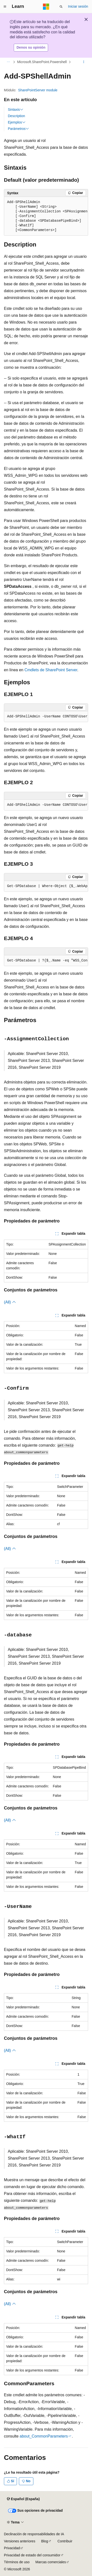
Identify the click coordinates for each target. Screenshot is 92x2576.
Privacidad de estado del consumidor (32, 2555)
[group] (46, 216)
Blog (44, 2541)
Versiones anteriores (19, 2541)
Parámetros (18, 129)
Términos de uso (16, 2562)
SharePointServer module (37, 90)
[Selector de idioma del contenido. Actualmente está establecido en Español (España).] (23, 2499)
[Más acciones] (83, 62)
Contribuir (64, 2541)
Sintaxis (15, 109)
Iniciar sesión (78, 6)
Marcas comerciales (50, 2562)
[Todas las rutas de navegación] (8, 62)
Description (16, 116)
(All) (10, 1302)
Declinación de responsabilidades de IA (34, 2534)
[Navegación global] (5, 6)
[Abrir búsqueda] (61, 6)
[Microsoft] (46, 6)
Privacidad (12, 2548)
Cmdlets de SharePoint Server (51, 670)
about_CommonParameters (44, 2436)
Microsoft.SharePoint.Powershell (42, 62)
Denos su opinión (31, 47)
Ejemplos (17, 122)
